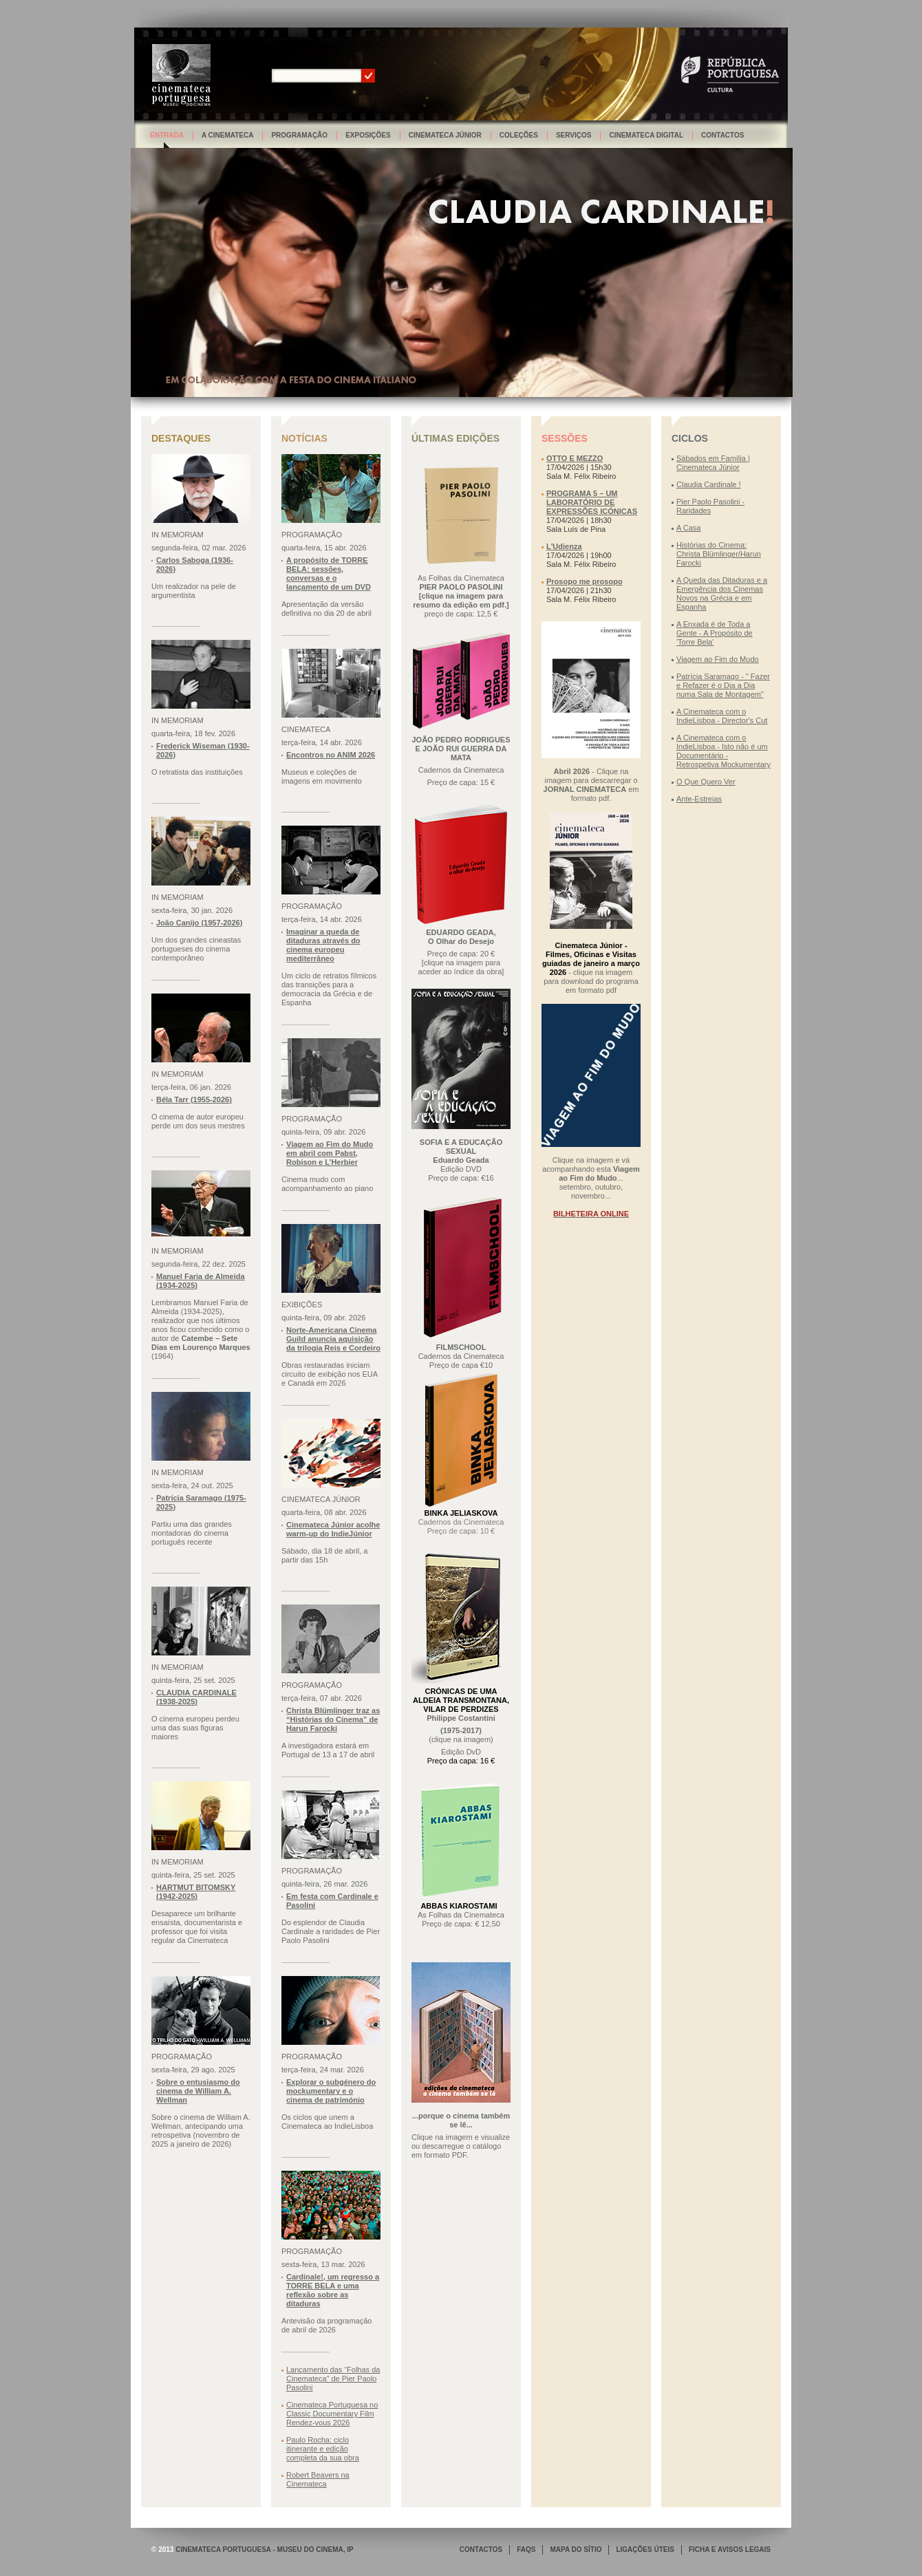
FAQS (526, 2549)
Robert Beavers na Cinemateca (318, 2479)
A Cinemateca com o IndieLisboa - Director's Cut (721, 715)
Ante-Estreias (699, 799)
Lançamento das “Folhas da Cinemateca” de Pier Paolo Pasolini (333, 2378)
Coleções (519, 135)
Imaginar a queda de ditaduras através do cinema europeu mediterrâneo (323, 945)
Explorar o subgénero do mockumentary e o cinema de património (331, 2091)
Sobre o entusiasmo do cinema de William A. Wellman (198, 2091)
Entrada (167, 135)
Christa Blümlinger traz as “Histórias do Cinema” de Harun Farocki (333, 1719)
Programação (299, 135)
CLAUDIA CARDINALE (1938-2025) (196, 1697)
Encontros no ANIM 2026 (330, 755)
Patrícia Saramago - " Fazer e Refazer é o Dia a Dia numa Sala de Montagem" (723, 685)
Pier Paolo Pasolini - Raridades (710, 506)
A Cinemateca (228, 135)
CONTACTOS (481, 2549)
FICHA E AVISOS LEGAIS (730, 2549)
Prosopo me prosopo (584, 581)
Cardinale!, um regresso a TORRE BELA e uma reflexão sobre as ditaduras (332, 2290)
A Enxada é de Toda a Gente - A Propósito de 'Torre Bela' (714, 633)
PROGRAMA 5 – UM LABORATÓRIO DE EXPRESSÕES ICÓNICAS (591, 502)
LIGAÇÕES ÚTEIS (645, 2549)
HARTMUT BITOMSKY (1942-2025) (195, 1891)
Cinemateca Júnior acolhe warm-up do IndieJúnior (333, 1529)
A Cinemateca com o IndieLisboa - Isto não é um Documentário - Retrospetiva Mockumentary (723, 751)
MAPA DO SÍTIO (575, 2549)
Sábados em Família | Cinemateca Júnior (713, 462)
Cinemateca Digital (646, 135)
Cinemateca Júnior (445, 135)
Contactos (722, 135)
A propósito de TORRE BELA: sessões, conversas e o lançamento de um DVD (328, 573)
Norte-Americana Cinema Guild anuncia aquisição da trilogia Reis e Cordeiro (333, 1339)
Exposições (368, 135)
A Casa (688, 528)
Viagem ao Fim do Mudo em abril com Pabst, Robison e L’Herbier (329, 1153)
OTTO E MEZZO (574, 458)
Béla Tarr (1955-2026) (194, 1099)
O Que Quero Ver (706, 781)
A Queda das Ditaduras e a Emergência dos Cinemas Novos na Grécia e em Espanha (721, 593)
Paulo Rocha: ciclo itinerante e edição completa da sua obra (322, 2449)
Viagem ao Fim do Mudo (717, 659)
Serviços (574, 135)
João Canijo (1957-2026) (199, 923)
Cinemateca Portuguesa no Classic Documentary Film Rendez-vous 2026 (332, 2414)
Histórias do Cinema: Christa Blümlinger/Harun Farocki (718, 554)
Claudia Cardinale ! (708, 484)
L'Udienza (564, 546)
